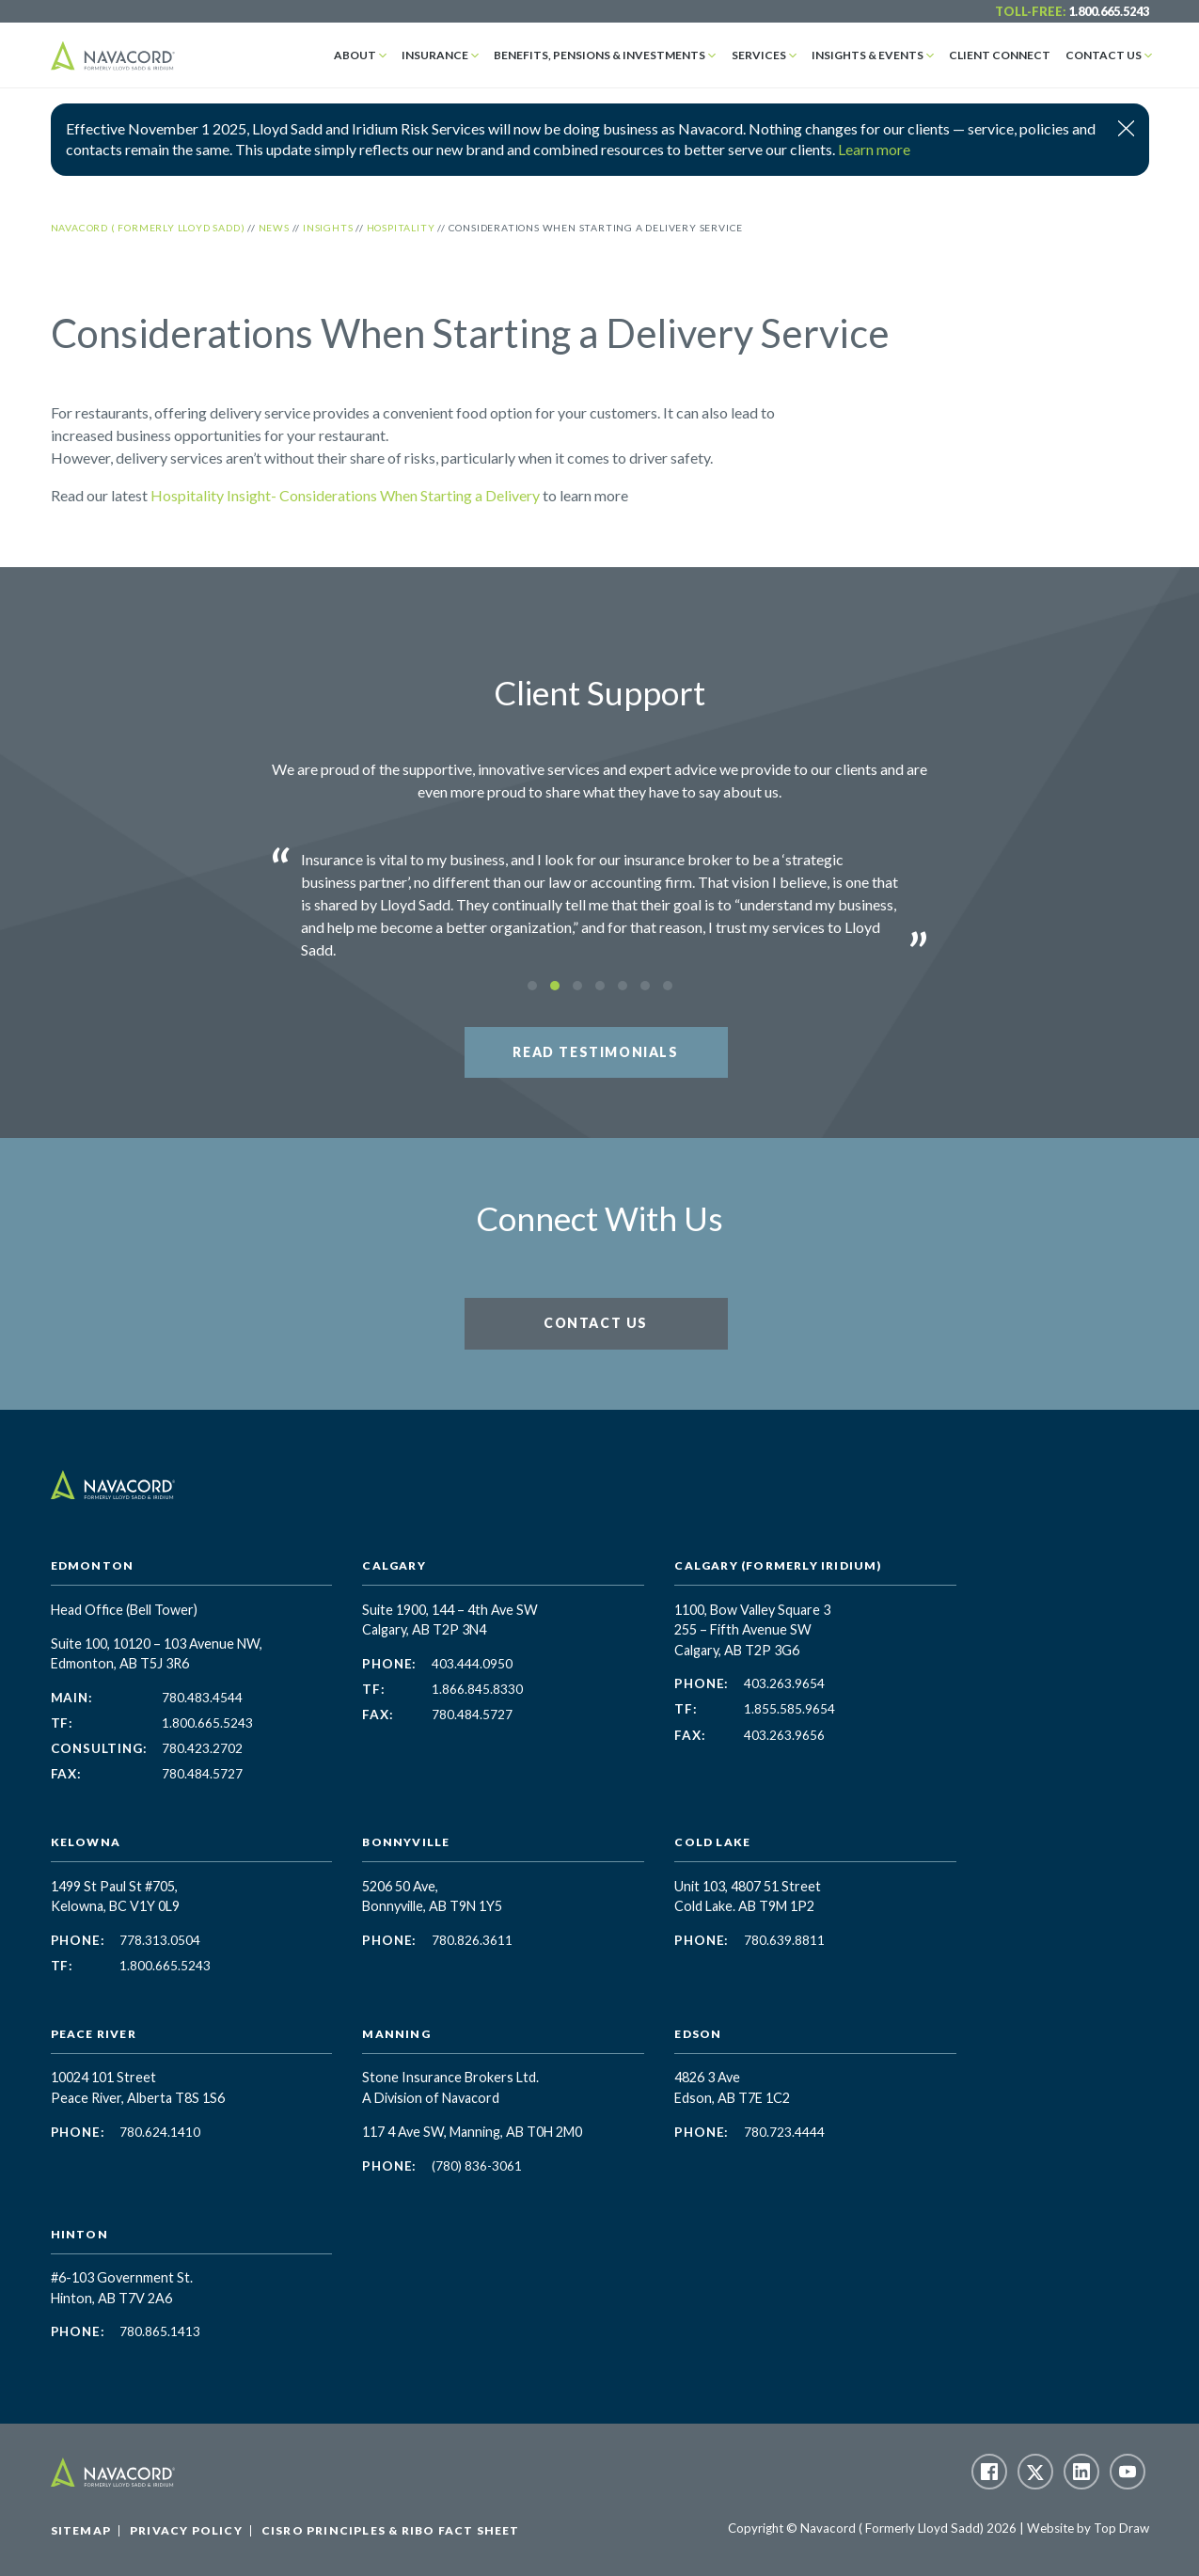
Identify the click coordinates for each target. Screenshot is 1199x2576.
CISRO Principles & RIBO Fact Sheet (390, 2530)
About (355, 55)
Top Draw (1121, 2528)
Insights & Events (867, 55)
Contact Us (1103, 55)
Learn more (874, 149)
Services (759, 55)
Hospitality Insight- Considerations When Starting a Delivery (345, 495)
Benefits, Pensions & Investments (600, 55)
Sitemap (81, 2530)
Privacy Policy (186, 2530)
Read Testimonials (595, 1052)
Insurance (435, 55)
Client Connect (999, 55)
